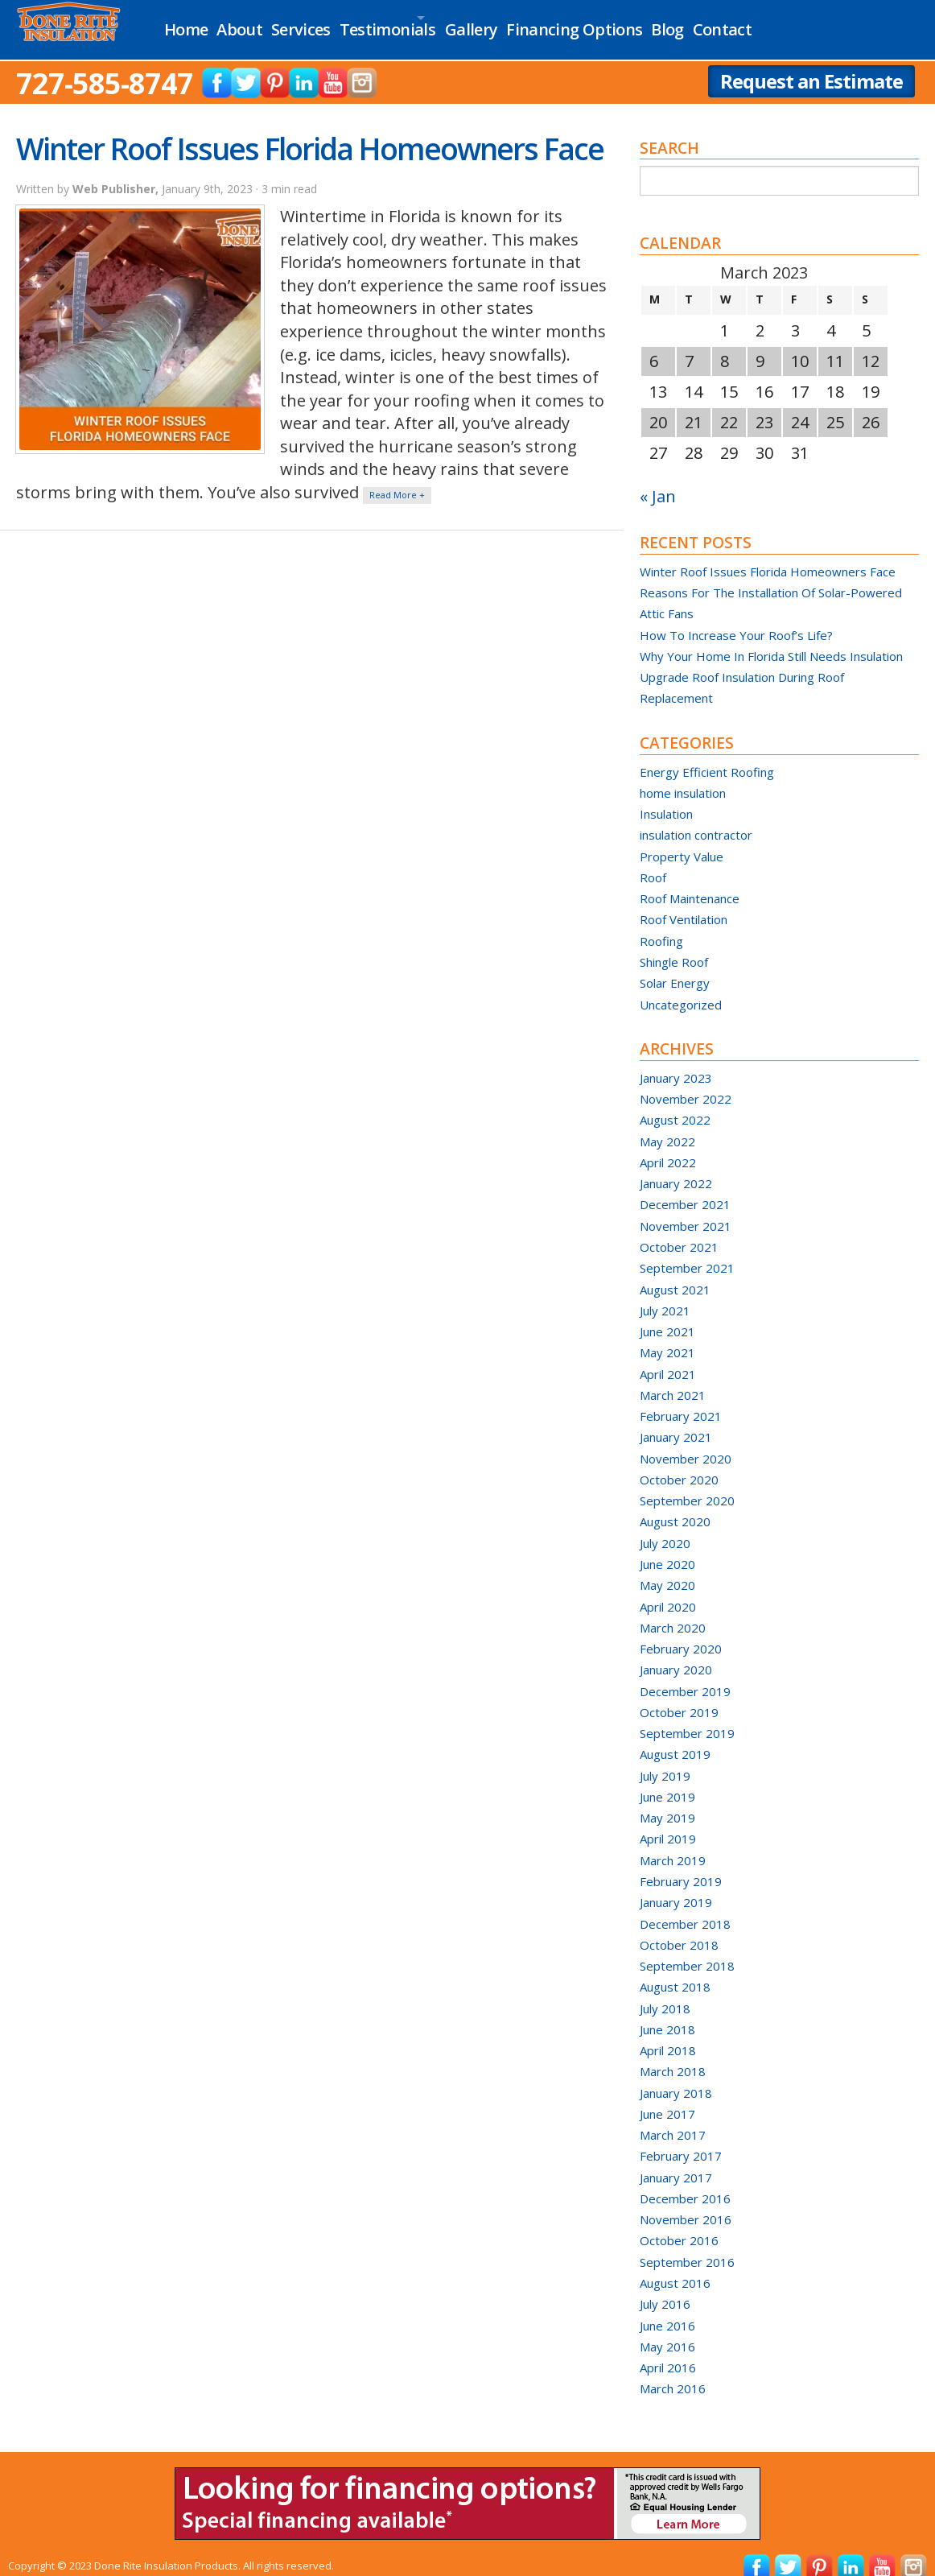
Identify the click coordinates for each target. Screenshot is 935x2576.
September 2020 (687, 1485)
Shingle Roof (674, 947)
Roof (653, 862)
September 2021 (687, 1253)
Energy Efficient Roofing (707, 757)
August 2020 (675, 1506)
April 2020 (668, 1591)
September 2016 (687, 2247)
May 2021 (667, 1337)
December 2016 (685, 2183)
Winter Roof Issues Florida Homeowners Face (309, 133)
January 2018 (676, 2078)
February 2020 (681, 1633)
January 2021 (676, 1422)
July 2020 (665, 1528)
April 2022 (668, 1147)
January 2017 (676, 2162)
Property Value (681, 841)
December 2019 (685, 1676)
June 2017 (667, 2099)
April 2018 (668, 2035)
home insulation (683, 778)
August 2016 (675, 2268)
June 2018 (667, 2014)
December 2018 (685, 1909)
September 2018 (687, 1950)
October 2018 (679, 1930)
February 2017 (681, 2140)
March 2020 (673, 1612)
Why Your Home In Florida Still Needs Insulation (771, 641)
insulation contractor (696, 819)
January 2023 (676, 1063)
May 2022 (667, 1126)
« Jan (658, 481)
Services (331, 22)
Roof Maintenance (689, 883)
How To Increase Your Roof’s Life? (736, 620)
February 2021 (681, 1401)
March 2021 (673, 1380)
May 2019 (667, 1802)
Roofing (661, 926)
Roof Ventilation (683, 905)
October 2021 (679, 1232)
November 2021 (685, 1211)
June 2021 (667, 1316)
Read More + (397, 479)
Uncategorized (681, 989)
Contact (837, 22)
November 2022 (685, 1083)
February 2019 (681, 1866)
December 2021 (685, 1190)
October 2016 (679, 2226)
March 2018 (673, 2056)
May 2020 (667, 1570)
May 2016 (667, 2331)
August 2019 (675, 1739)
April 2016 (668, 2352)
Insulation (666, 799)
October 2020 (679, 1464)
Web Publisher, (117, 173)
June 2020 (667, 1549)
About (256, 22)
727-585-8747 (104, 68)
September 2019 (687, 1718)
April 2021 (668, 1359)
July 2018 (665, 1993)
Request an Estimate (811, 65)
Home (189, 22)
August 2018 (675, 1971)
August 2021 (675, 1274)
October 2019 (679, 1697)
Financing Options (662, 22)
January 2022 (676, 1168)
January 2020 (676, 1654)
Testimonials (431, 22)
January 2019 (676, 1887)
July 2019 (665, 1760)
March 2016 (673, 2373)
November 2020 (685, 1443)
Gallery (545, 22)
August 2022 (675, 1104)
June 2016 (667, 2310)
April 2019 (668, 1823)
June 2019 (667, 1781)
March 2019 (673, 1845)
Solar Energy (675, 968)
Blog (768, 22)
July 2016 (665, 2289)
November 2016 (685, 2204)
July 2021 (665, 1295)
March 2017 (673, 2120)
